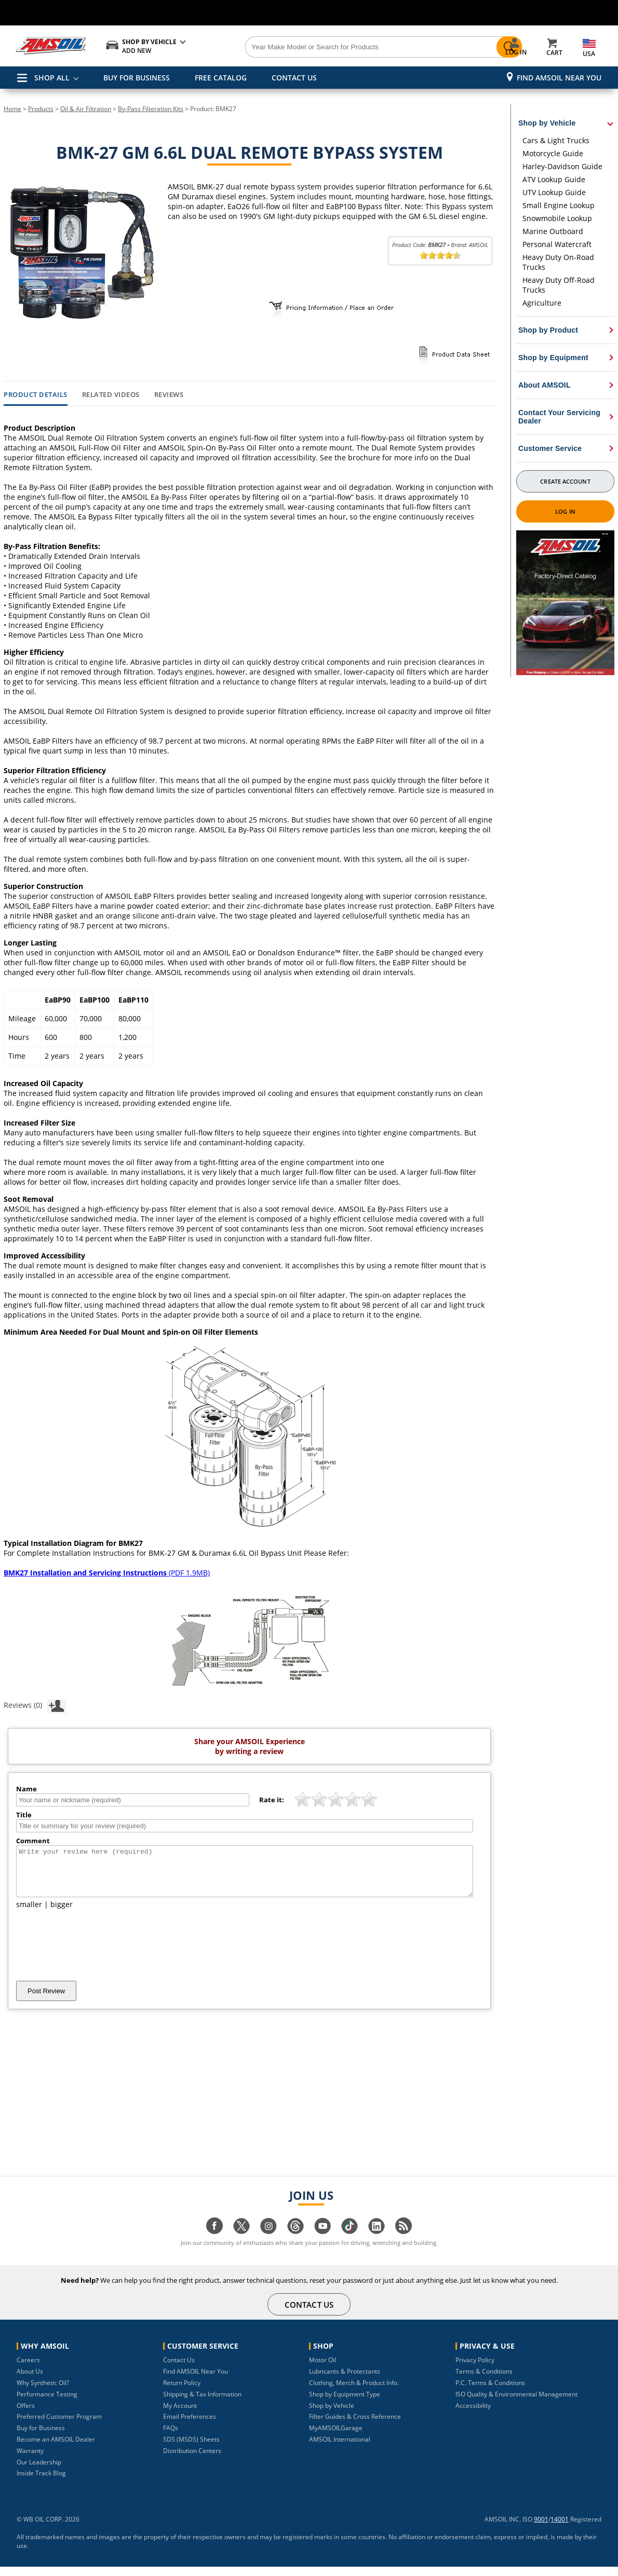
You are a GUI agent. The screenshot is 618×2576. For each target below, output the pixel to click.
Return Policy (181, 2392)
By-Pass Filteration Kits (150, 108)
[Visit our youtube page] (322, 2240)
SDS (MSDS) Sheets (191, 2448)
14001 (559, 2528)
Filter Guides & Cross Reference (355, 2425)
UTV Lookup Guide (554, 192)
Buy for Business (41, 2437)
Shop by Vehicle (331, 2414)
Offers (26, 2414)
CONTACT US (294, 78)
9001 (541, 2528)
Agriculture (541, 303)
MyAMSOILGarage (335, 2437)
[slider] (440, 255)
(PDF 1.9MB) (107, 1573)
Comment (33, 1840)
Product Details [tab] (36, 395)
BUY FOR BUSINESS (136, 78)
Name (26, 1788)
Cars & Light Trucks (555, 140)
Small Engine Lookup (558, 205)
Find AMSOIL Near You (559, 78)
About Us (30, 2380)
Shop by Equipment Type (344, 2403)
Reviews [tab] (169, 395)
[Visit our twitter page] (241, 2240)
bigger (61, 1914)
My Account (180, 2414)
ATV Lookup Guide (553, 179)
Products (40, 108)
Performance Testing (47, 2403)
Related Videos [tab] (111, 395)
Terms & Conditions (484, 2380)
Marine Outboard (552, 231)
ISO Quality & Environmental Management (516, 2403)
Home (12, 108)
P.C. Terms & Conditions (490, 2392)
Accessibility (473, 2414)
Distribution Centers (192, 2460)
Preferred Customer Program (59, 2425)
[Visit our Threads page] (295, 2240)
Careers (28, 2369)
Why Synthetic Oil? (43, 2392)
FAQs (170, 2437)
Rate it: (271, 1799)
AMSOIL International (339, 2448)
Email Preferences (189, 2425)
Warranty (30, 2460)
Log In (565, 511)
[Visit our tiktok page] (349, 2240)
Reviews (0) (35, 1705)
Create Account (565, 481)
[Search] (350, 47)
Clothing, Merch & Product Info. (354, 2392)
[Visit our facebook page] (214, 2240)
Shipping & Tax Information (202, 2403)
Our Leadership (39, 2471)
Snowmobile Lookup (557, 218)
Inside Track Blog (41, 2482)
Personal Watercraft (557, 244)
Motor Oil (322, 2369)
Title (24, 1814)
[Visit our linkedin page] (376, 2240)
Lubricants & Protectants (344, 2380)
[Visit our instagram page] (268, 2240)
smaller (29, 1914)
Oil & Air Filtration (85, 108)
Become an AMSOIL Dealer (56, 2448)
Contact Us (179, 2369)
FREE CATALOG (221, 78)
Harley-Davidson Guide (562, 166)
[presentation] (95, 1954)
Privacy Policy (474, 2369)
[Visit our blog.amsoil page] (403, 2240)
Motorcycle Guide (552, 153)
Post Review (46, 2000)
